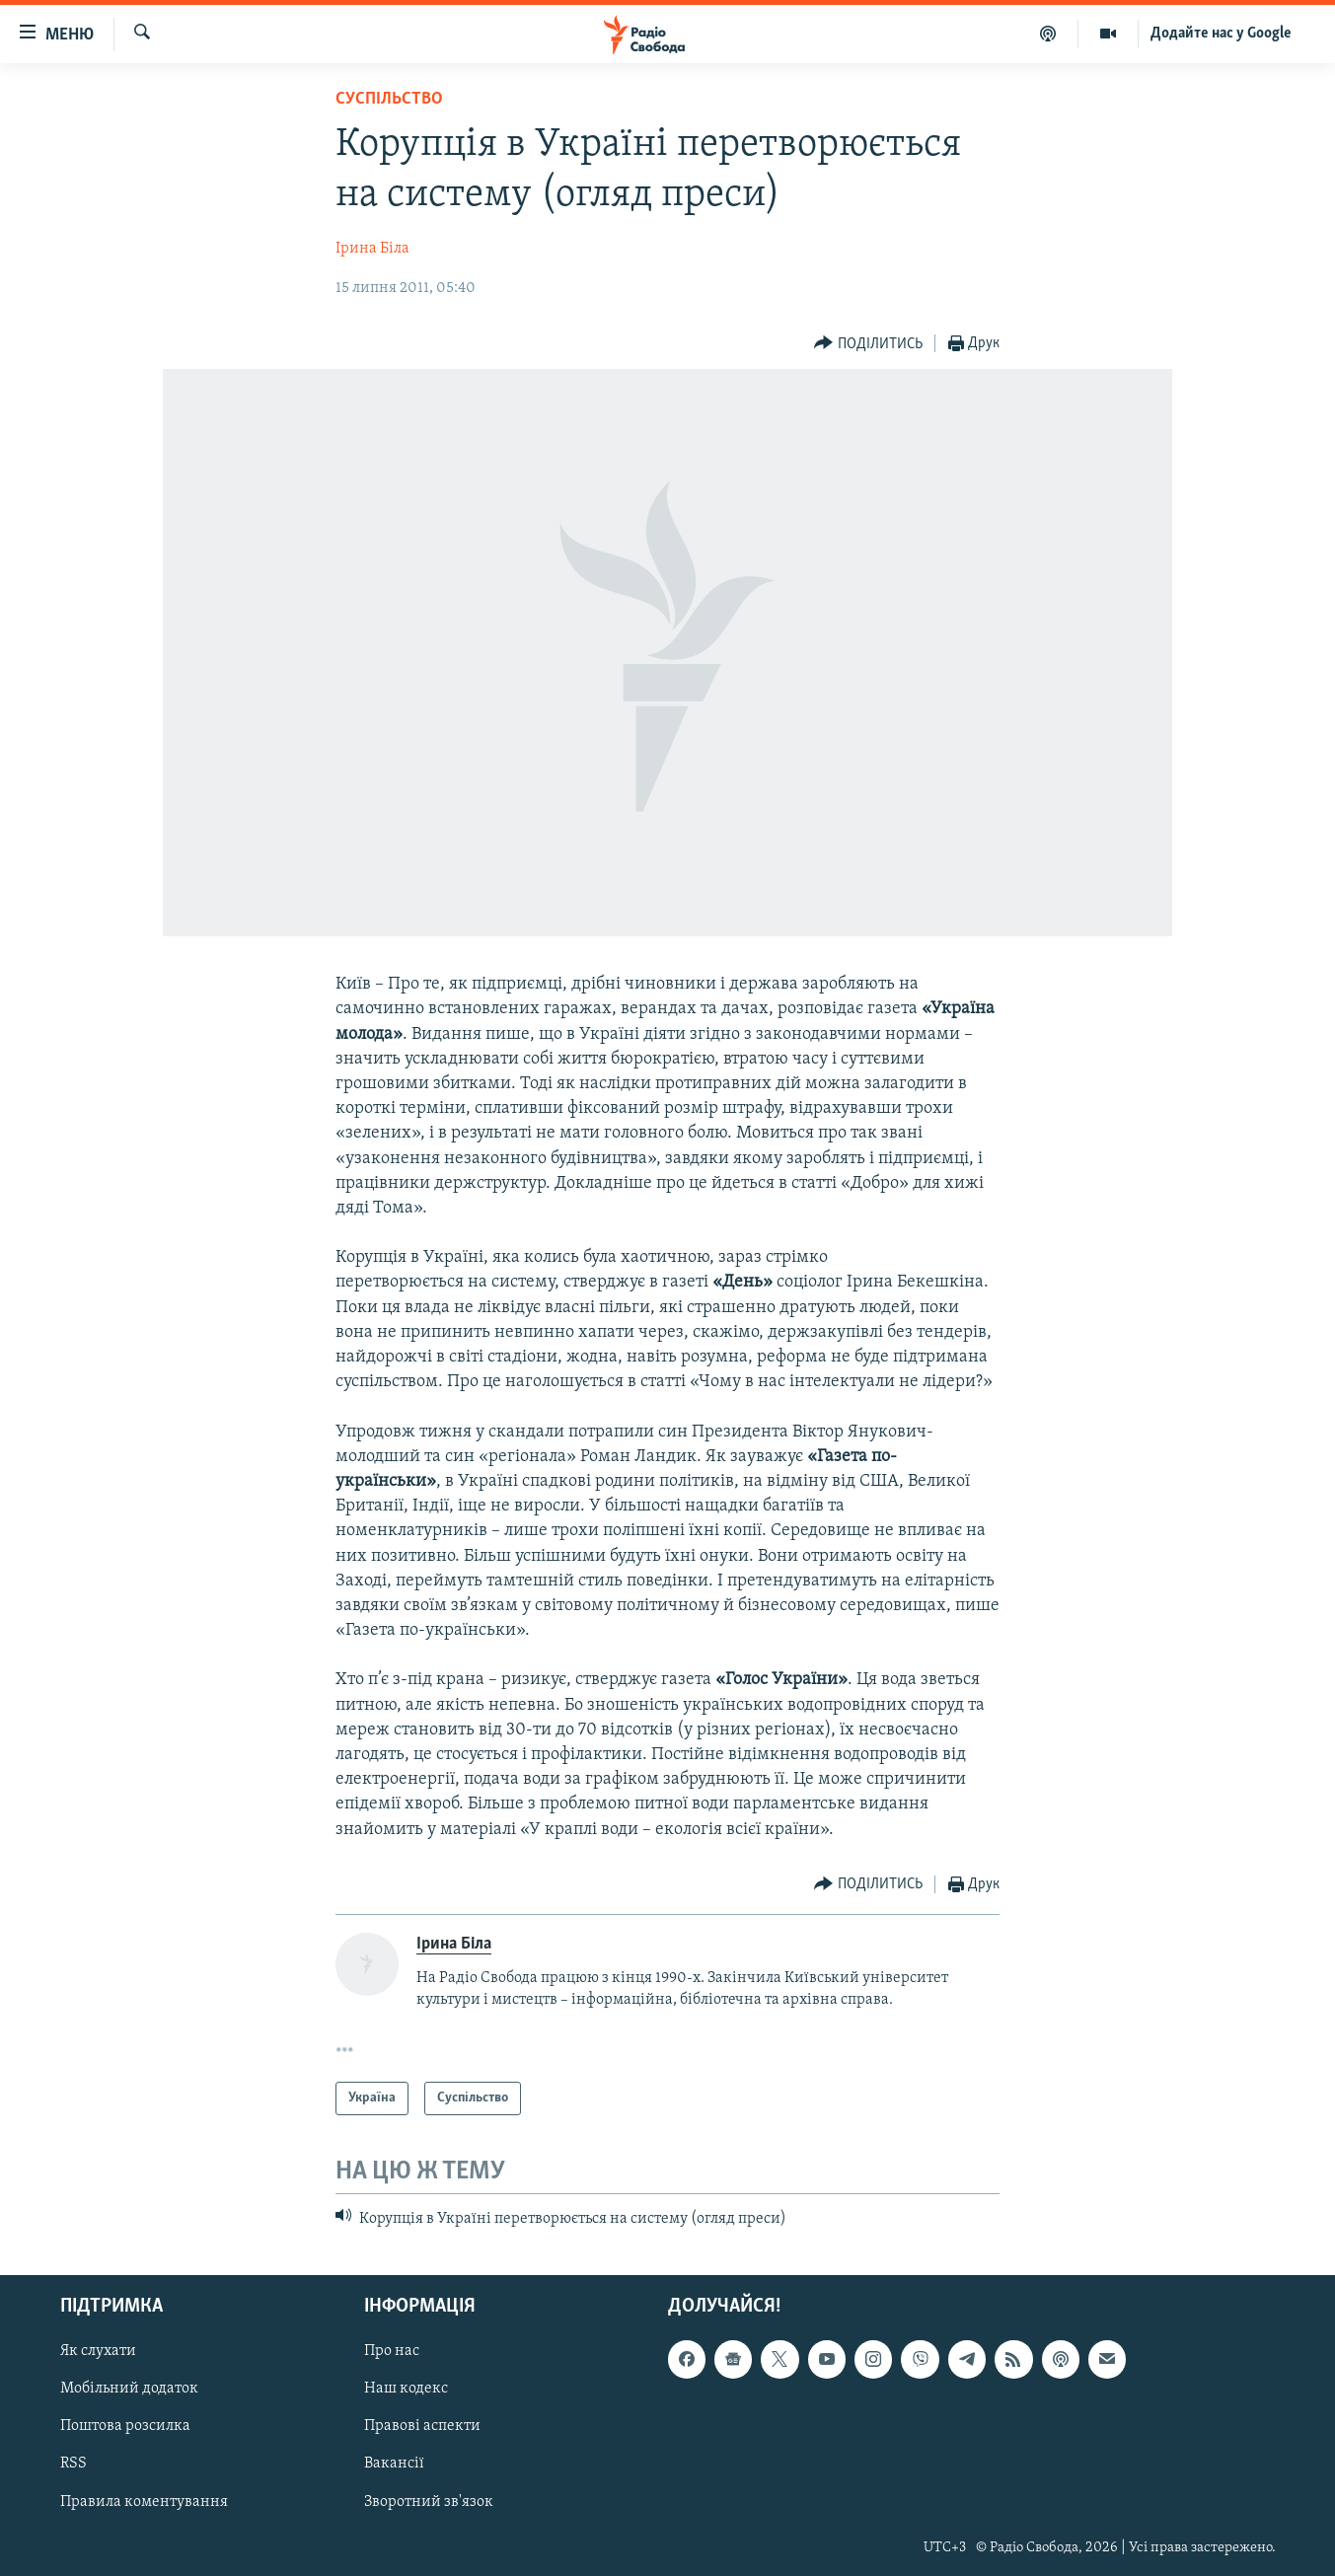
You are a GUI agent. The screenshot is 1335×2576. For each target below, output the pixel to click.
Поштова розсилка (125, 2426)
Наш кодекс (406, 2388)
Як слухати (98, 2351)
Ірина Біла (372, 249)
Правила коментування (144, 2501)
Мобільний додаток (129, 2388)
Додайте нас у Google (1221, 33)
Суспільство (389, 99)
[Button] (868, 344)
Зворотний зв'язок (428, 2501)
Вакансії (394, 2463)
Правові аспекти (422, 2426)
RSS (73, 2463)
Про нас (391, 2351)
